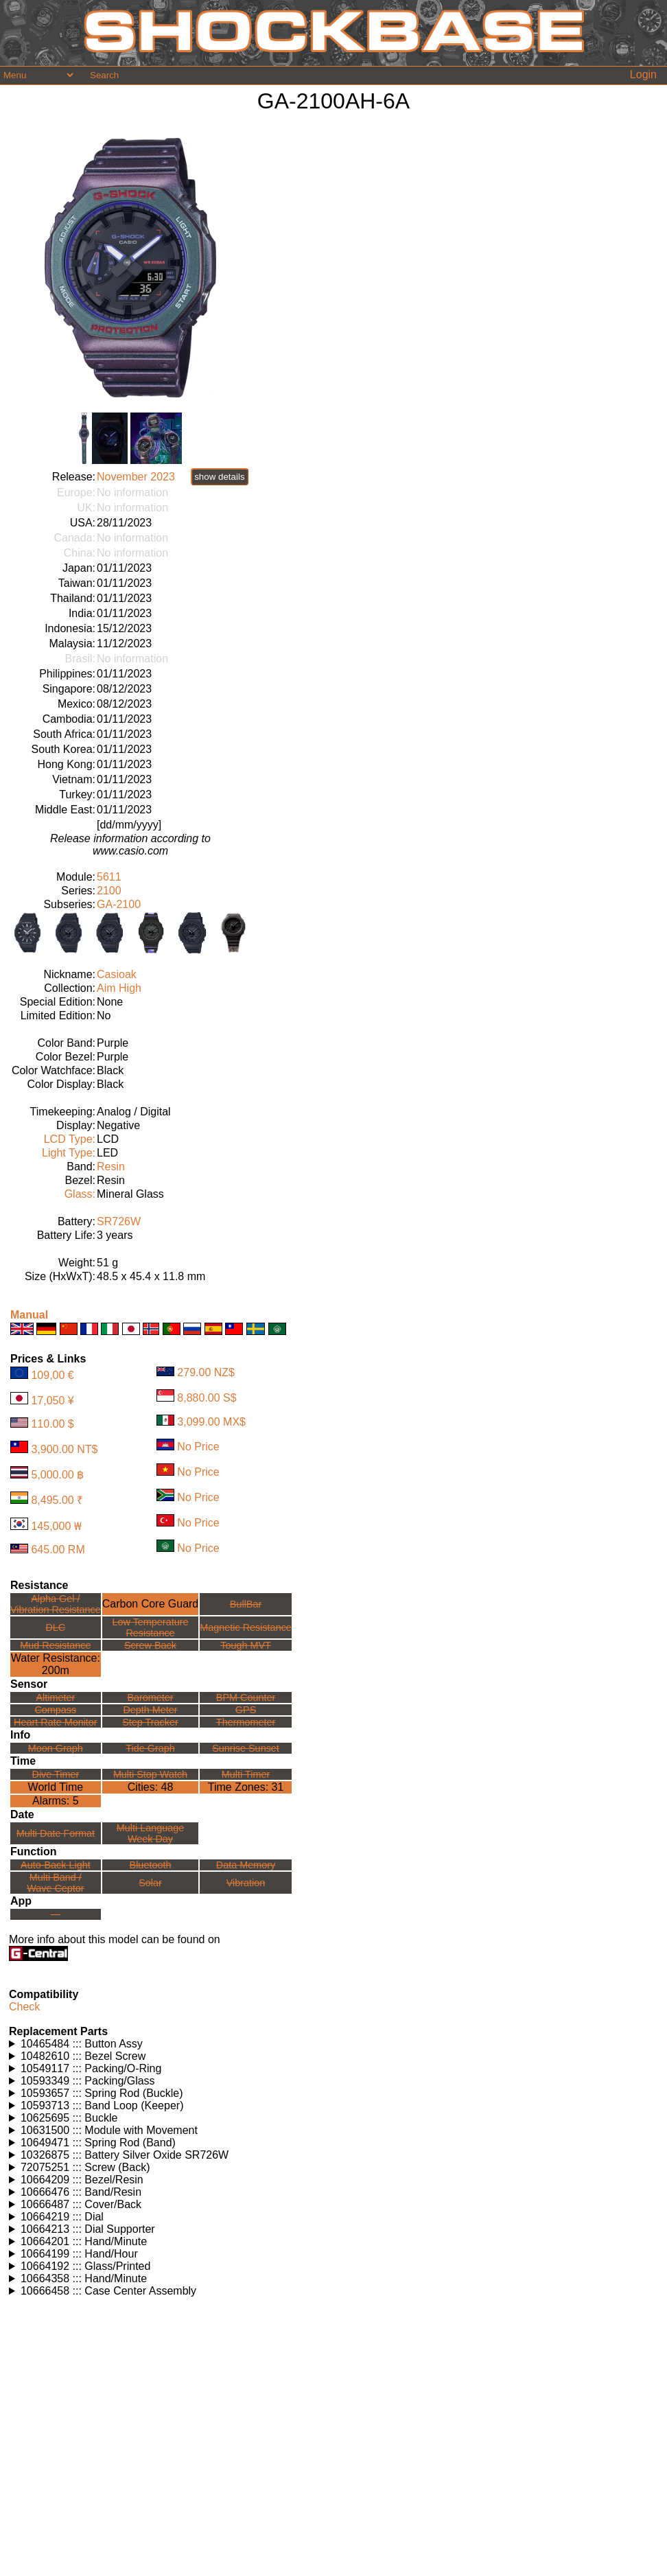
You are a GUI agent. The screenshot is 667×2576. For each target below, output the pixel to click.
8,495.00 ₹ (57, 1500)
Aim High (119, 988)
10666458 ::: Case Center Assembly (108, 2291)
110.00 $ (52, 1424)
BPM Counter (245, 1697)
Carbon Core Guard (150, 1604)
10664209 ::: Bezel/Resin (82, 2179)
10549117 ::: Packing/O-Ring (91, 2068)
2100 (109, 890)
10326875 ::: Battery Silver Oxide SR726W (125, 2155)
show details (219, 477)
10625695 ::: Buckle (69, 2118)
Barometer (150, 1697)
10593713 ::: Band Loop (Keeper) (102, 2105)
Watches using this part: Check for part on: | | (333, 2044)
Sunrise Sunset (245, 1748)
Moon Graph (55, 1748)
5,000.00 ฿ (57, 1475)
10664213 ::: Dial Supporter (88, 2229)
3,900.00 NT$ (64, 1449)
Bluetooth (151, 1864)
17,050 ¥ (52, 1400)
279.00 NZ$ (206, 1372)
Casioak (117, 974)
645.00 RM (57, 1549)
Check (24, 2006)
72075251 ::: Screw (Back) (85, 2167)
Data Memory (245, 1864)
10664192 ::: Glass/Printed (85, 2266)
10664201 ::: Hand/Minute (84, 2241)
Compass (55, 1709)
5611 (109, 877)
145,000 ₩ (56, 1526)
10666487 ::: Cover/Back (81, 2204)
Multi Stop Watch (150, 1774)
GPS (245, 1709)
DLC (55, 1627)
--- (55, 1914)
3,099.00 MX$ (211, 1422)
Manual (29, 1315)
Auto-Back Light (56, 1864)
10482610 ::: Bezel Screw (83, 2056)
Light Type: (68, 1153)
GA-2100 (119, 904)
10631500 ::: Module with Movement (109, 2130)
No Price (198, 1446)
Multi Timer (246, 1774)
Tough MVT (245, 1645)
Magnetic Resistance (246, 1627)
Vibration (246, 1882)
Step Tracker (150, 1722)
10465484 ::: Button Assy (82, 2044)
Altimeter (55, 1697)
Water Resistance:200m (55, 1664)
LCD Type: (69, 1139)
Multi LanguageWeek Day (150, 1833)
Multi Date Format (55, 1833)
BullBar (245, 1604)
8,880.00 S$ (206, 1398)
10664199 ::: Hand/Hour (79, 2254)
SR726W (119, 1221)
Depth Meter (150, 1709)
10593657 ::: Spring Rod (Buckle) (102, 2093)
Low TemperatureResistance (151, 1627)
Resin (111, 1166)
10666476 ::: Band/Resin (81, 2192)
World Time (56, 1787)
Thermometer (245, 1722)
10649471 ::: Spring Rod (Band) (98, 2142)
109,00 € (52, 1375)
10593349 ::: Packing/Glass (88, 2081)
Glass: (80, 1194)
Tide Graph (150, 1748)
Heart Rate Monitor (55, 1722)
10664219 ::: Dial (62, 2217)
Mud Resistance (55, 1645)
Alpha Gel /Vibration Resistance (55, 1604)
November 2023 (136, 477)
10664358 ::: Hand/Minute (84, 2278)
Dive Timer (55, 1774)
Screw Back (150, 1645)
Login (643, 74)
